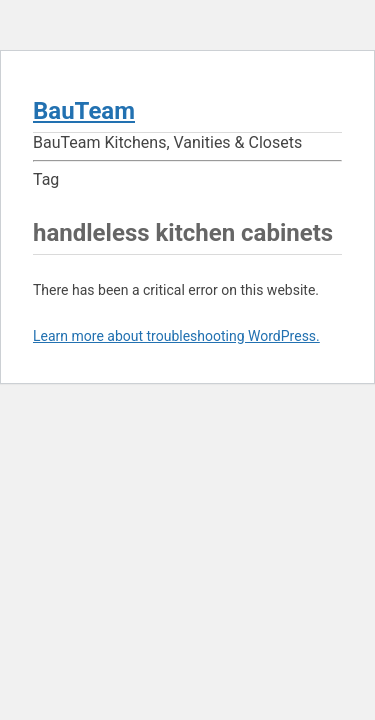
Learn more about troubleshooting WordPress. (176, 336)
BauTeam (84, 111)
